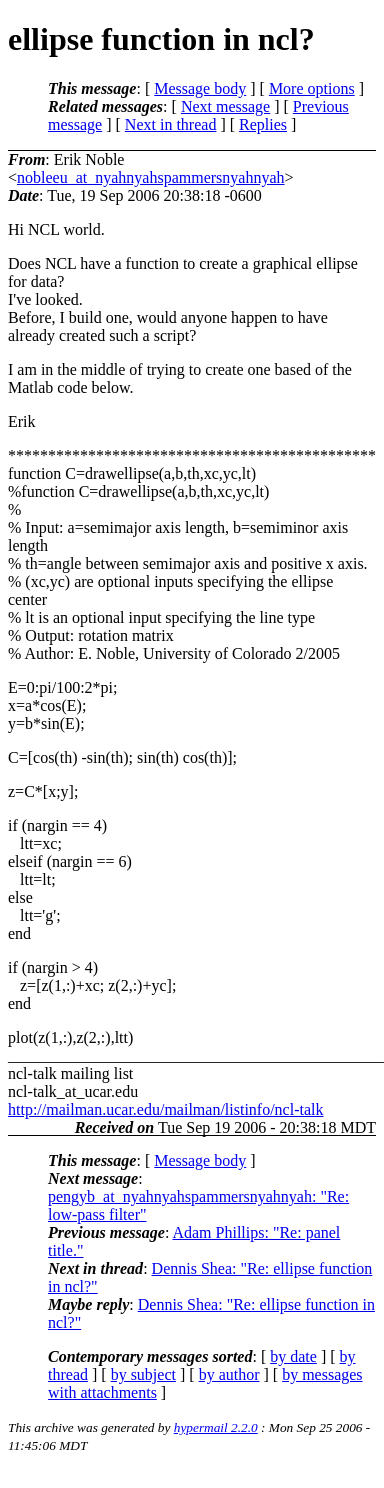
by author (229, 1374)
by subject (143, 1374)
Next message (225, 106)
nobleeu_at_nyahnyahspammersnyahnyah (150, 177)
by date (293, 1356)
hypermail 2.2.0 (216, 1427)
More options (312, 88)
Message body (200, 88)
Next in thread (171, 124)
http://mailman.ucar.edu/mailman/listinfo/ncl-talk (165, 1109)
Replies (263, 124)
